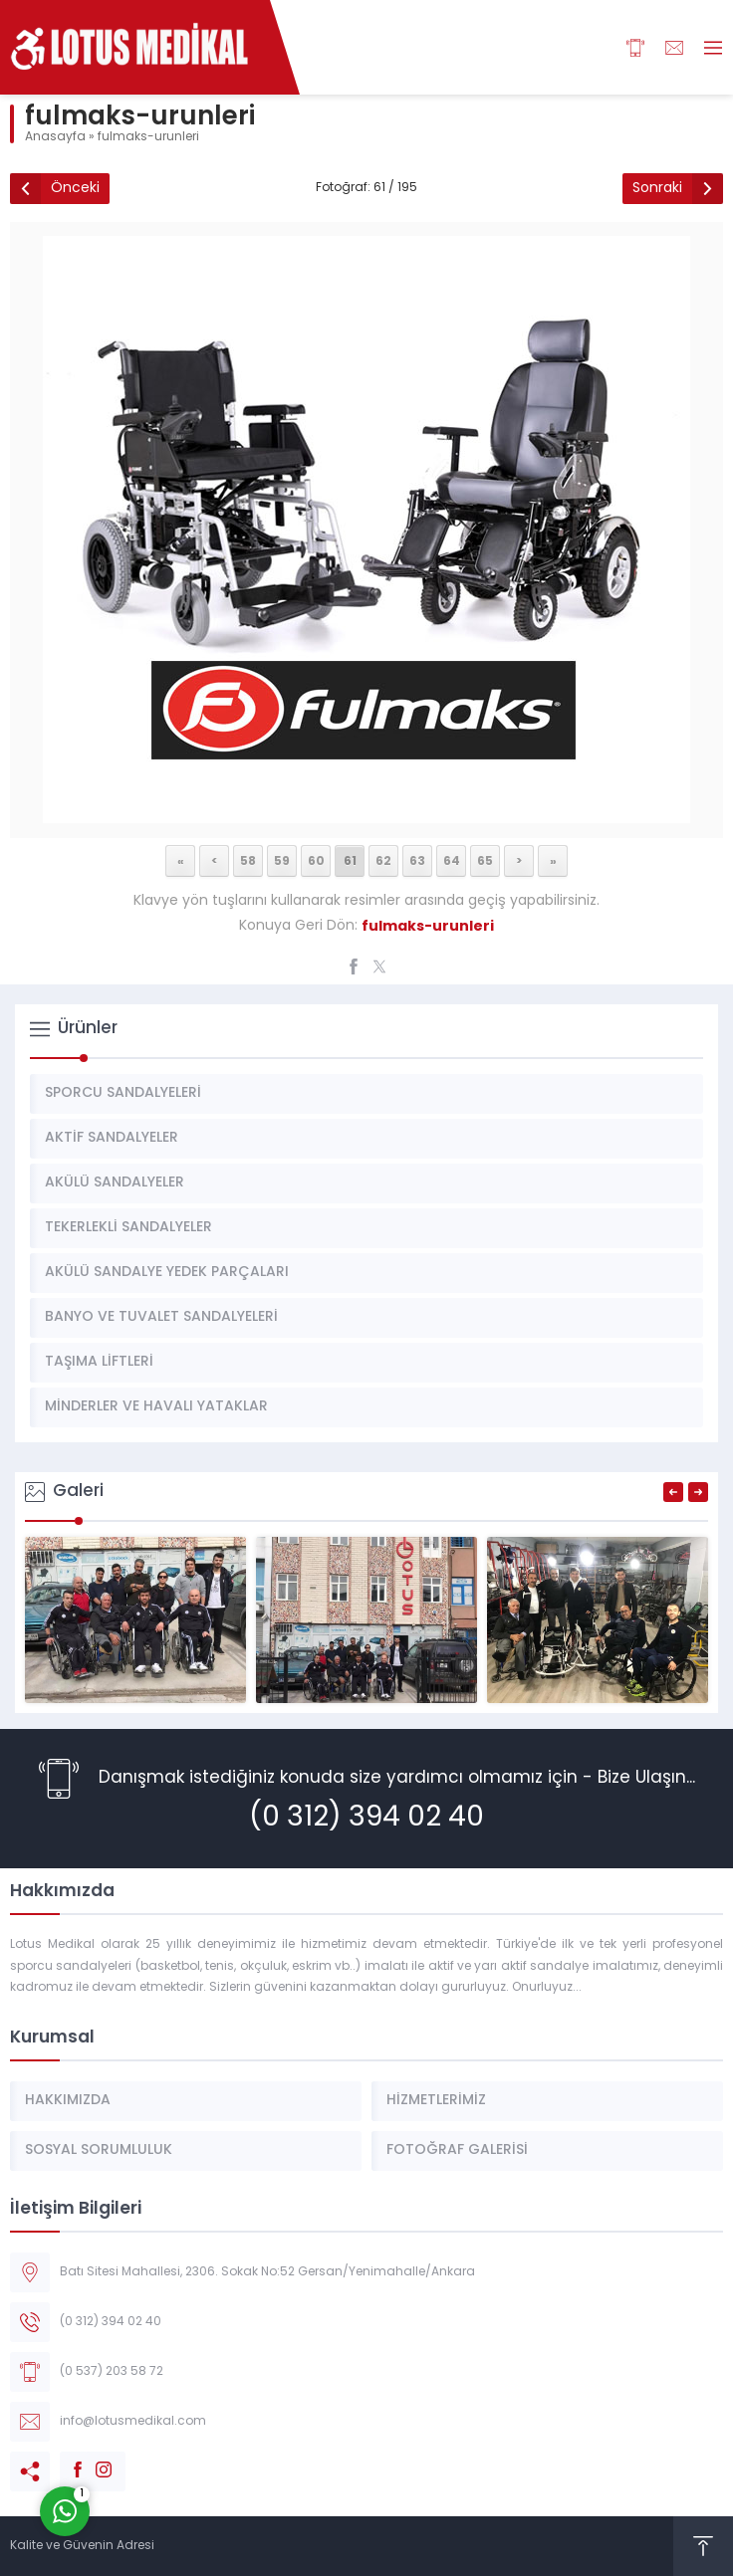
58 (248, 860)
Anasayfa (55, 137)
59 (282, 860)
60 (316, 860)
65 (485, 860)
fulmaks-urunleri (148, 137)
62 (383, 860)
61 (350, 860)
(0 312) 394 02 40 (366, 1818)
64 (451, 860)
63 (417, 860)
